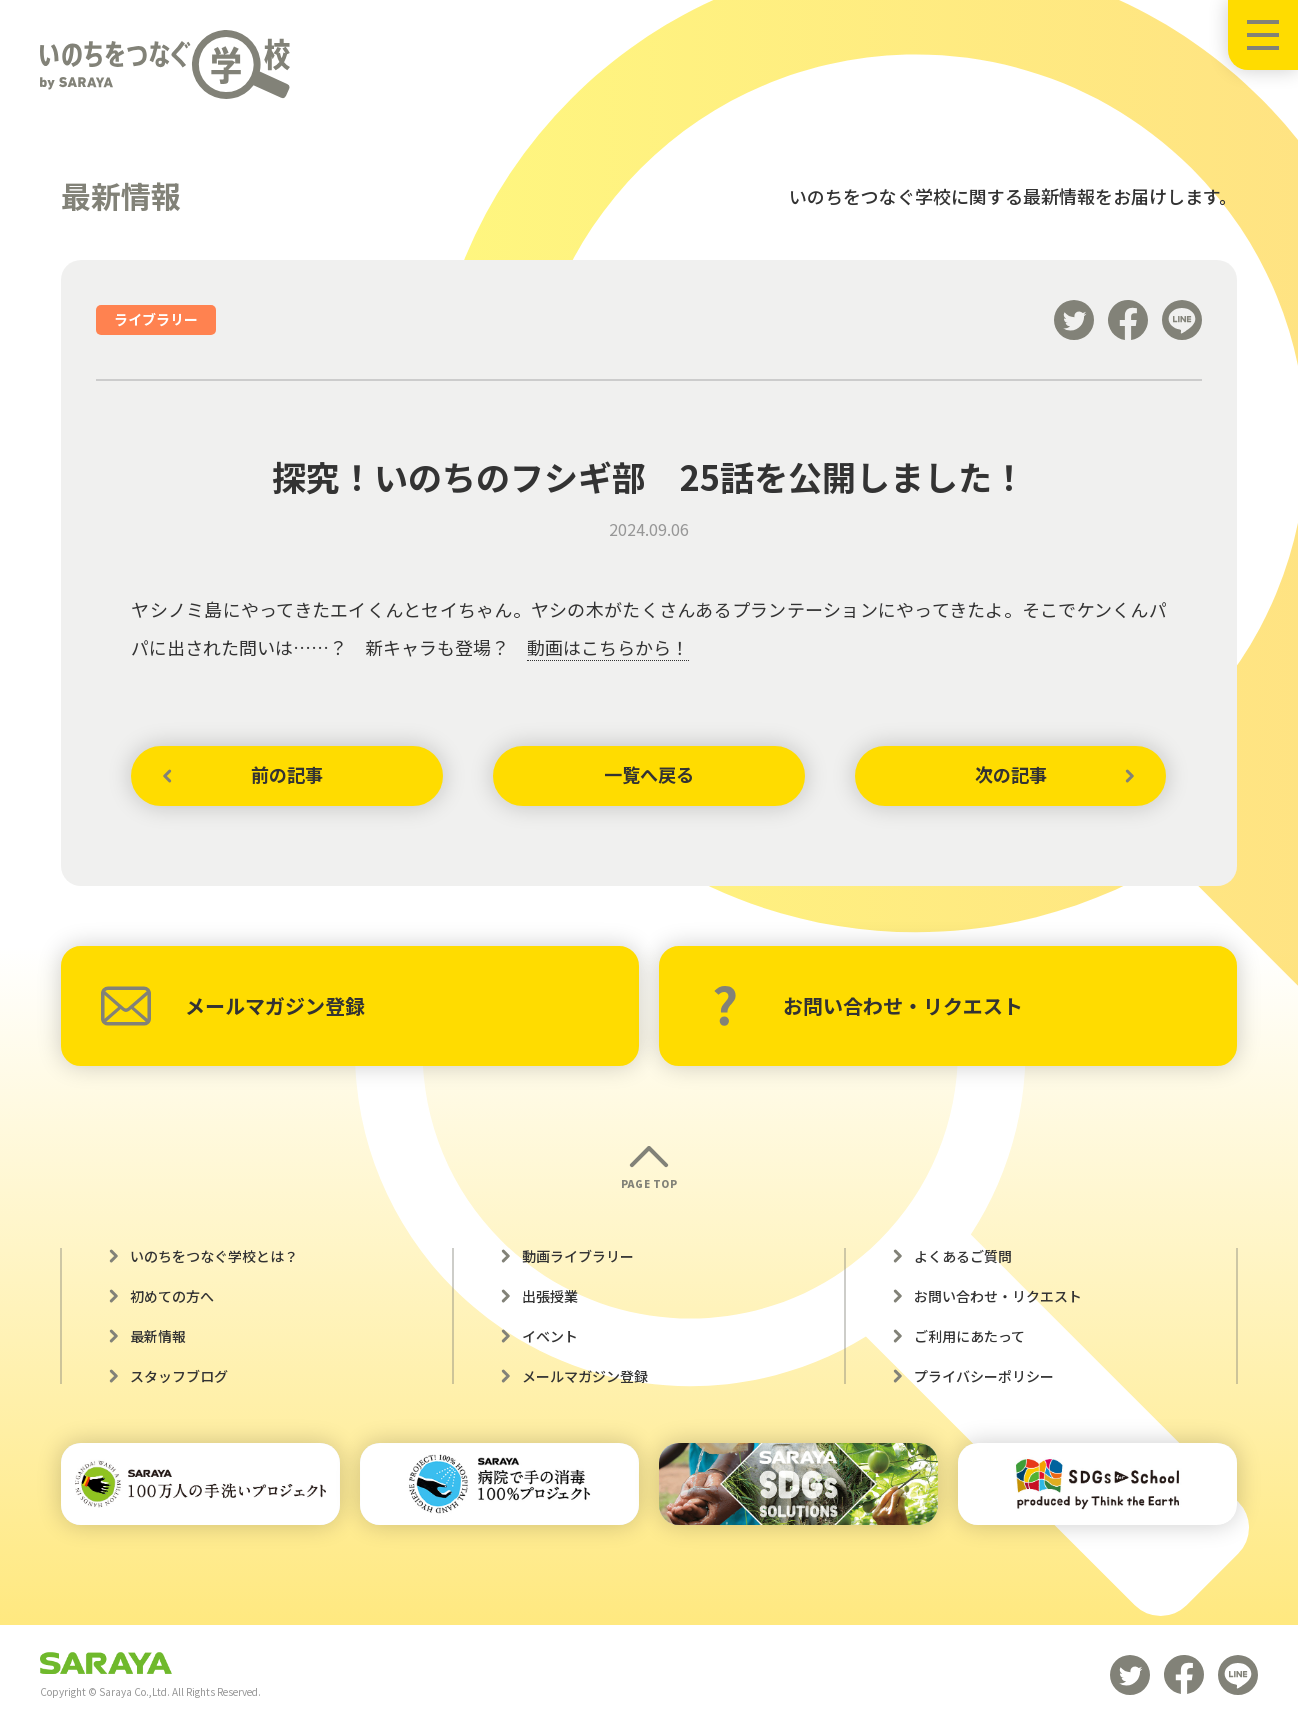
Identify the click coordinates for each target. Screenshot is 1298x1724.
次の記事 (1011, 775)
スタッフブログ (179, 1376)
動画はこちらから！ (608, 647)
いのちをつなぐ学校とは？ (214, 1256)
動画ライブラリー (578, 1256)
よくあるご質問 (963, 1256)
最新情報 (158, 1336)
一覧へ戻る (649, 775)
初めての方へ (172, 1296)
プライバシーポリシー (984, 1376)
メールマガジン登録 (233, 1006)
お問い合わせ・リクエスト (867, 1006)
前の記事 (287, 775)
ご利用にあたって (969, 1336)
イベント (550, 1336)
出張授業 (550, 1296)
